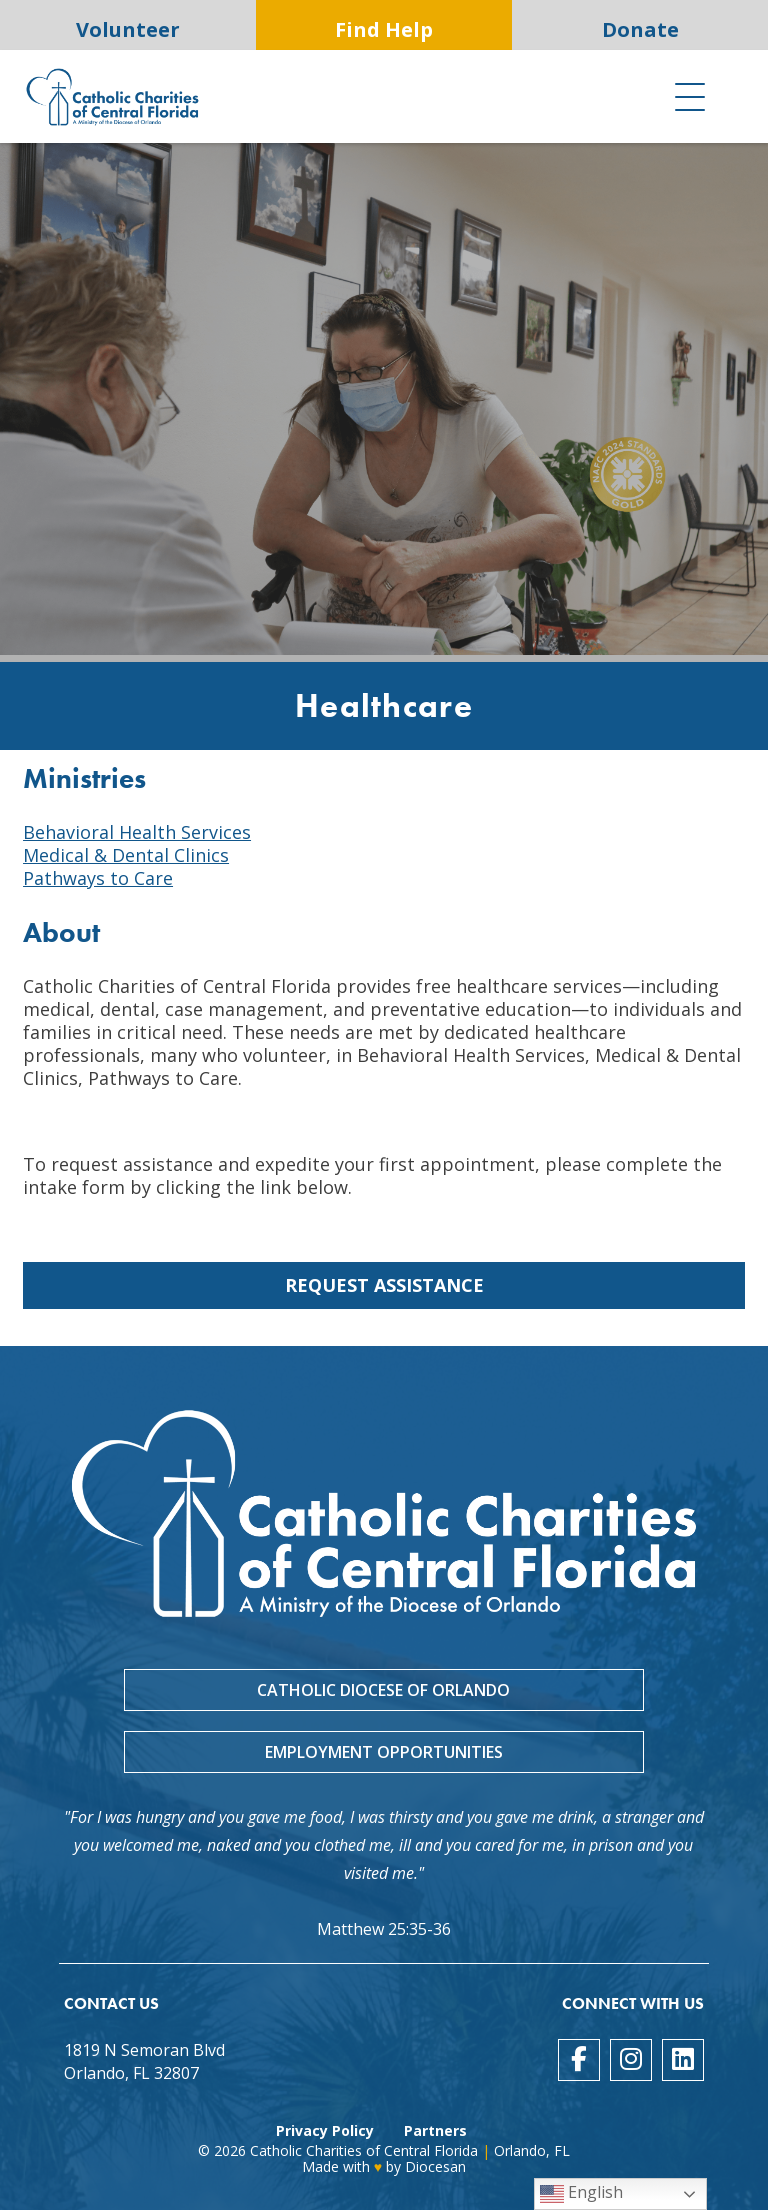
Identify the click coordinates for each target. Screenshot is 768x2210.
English (581, 2193)
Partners (435, 2130)
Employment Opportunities (384, 1752)
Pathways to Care (98, 878)
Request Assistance (384, 1285)
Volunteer (128, 29)
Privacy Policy (325, 2130)
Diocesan (435, 2166)
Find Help (384, 29)
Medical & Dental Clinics (126, 855)
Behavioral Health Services (137, 832)
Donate (640, 29)
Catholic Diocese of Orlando (383, 1690)
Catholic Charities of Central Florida (364, 2150)
